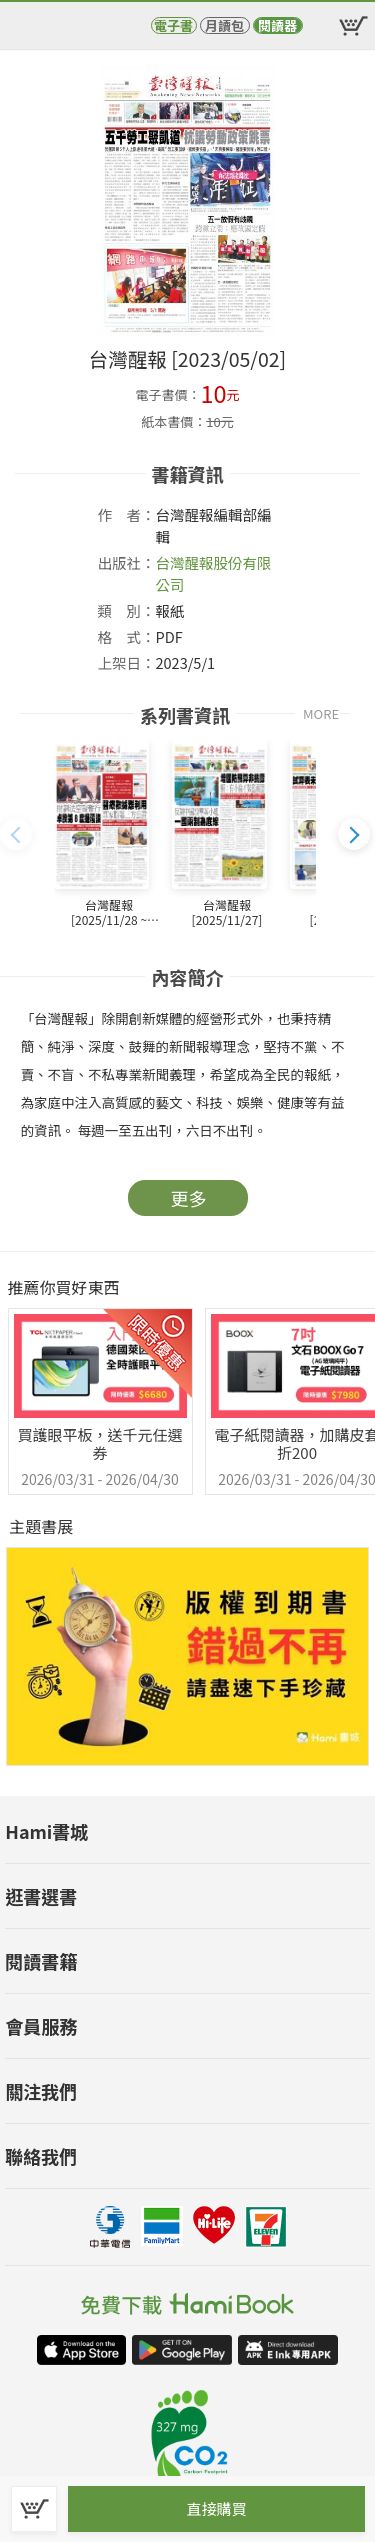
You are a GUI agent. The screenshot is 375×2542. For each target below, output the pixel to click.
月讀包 (224, 25)
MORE (321, 713)
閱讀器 (277, 25)
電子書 (173, 25)
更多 (189, 1198)
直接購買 (216, 2508)
